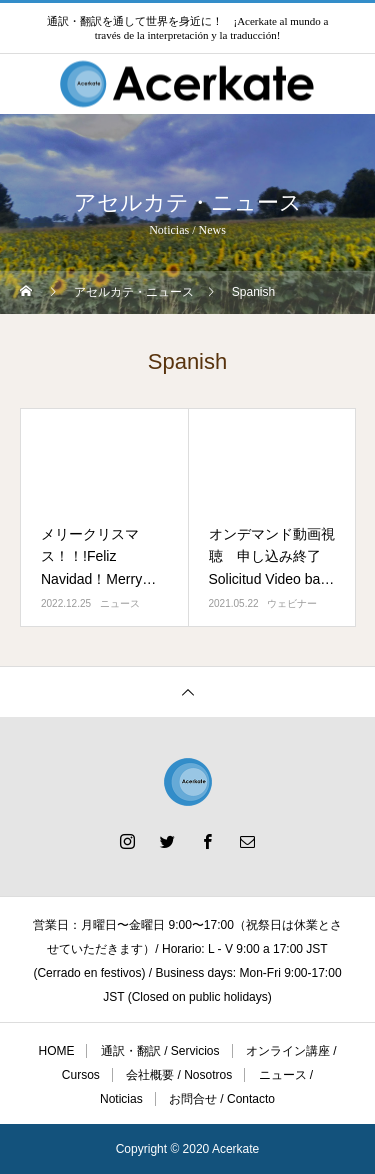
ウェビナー (292, 603)
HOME (56, 1051)
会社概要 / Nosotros (179, 1075)
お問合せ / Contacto (222, 1099)
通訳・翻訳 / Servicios (160, 1051)
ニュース (120, 603)
